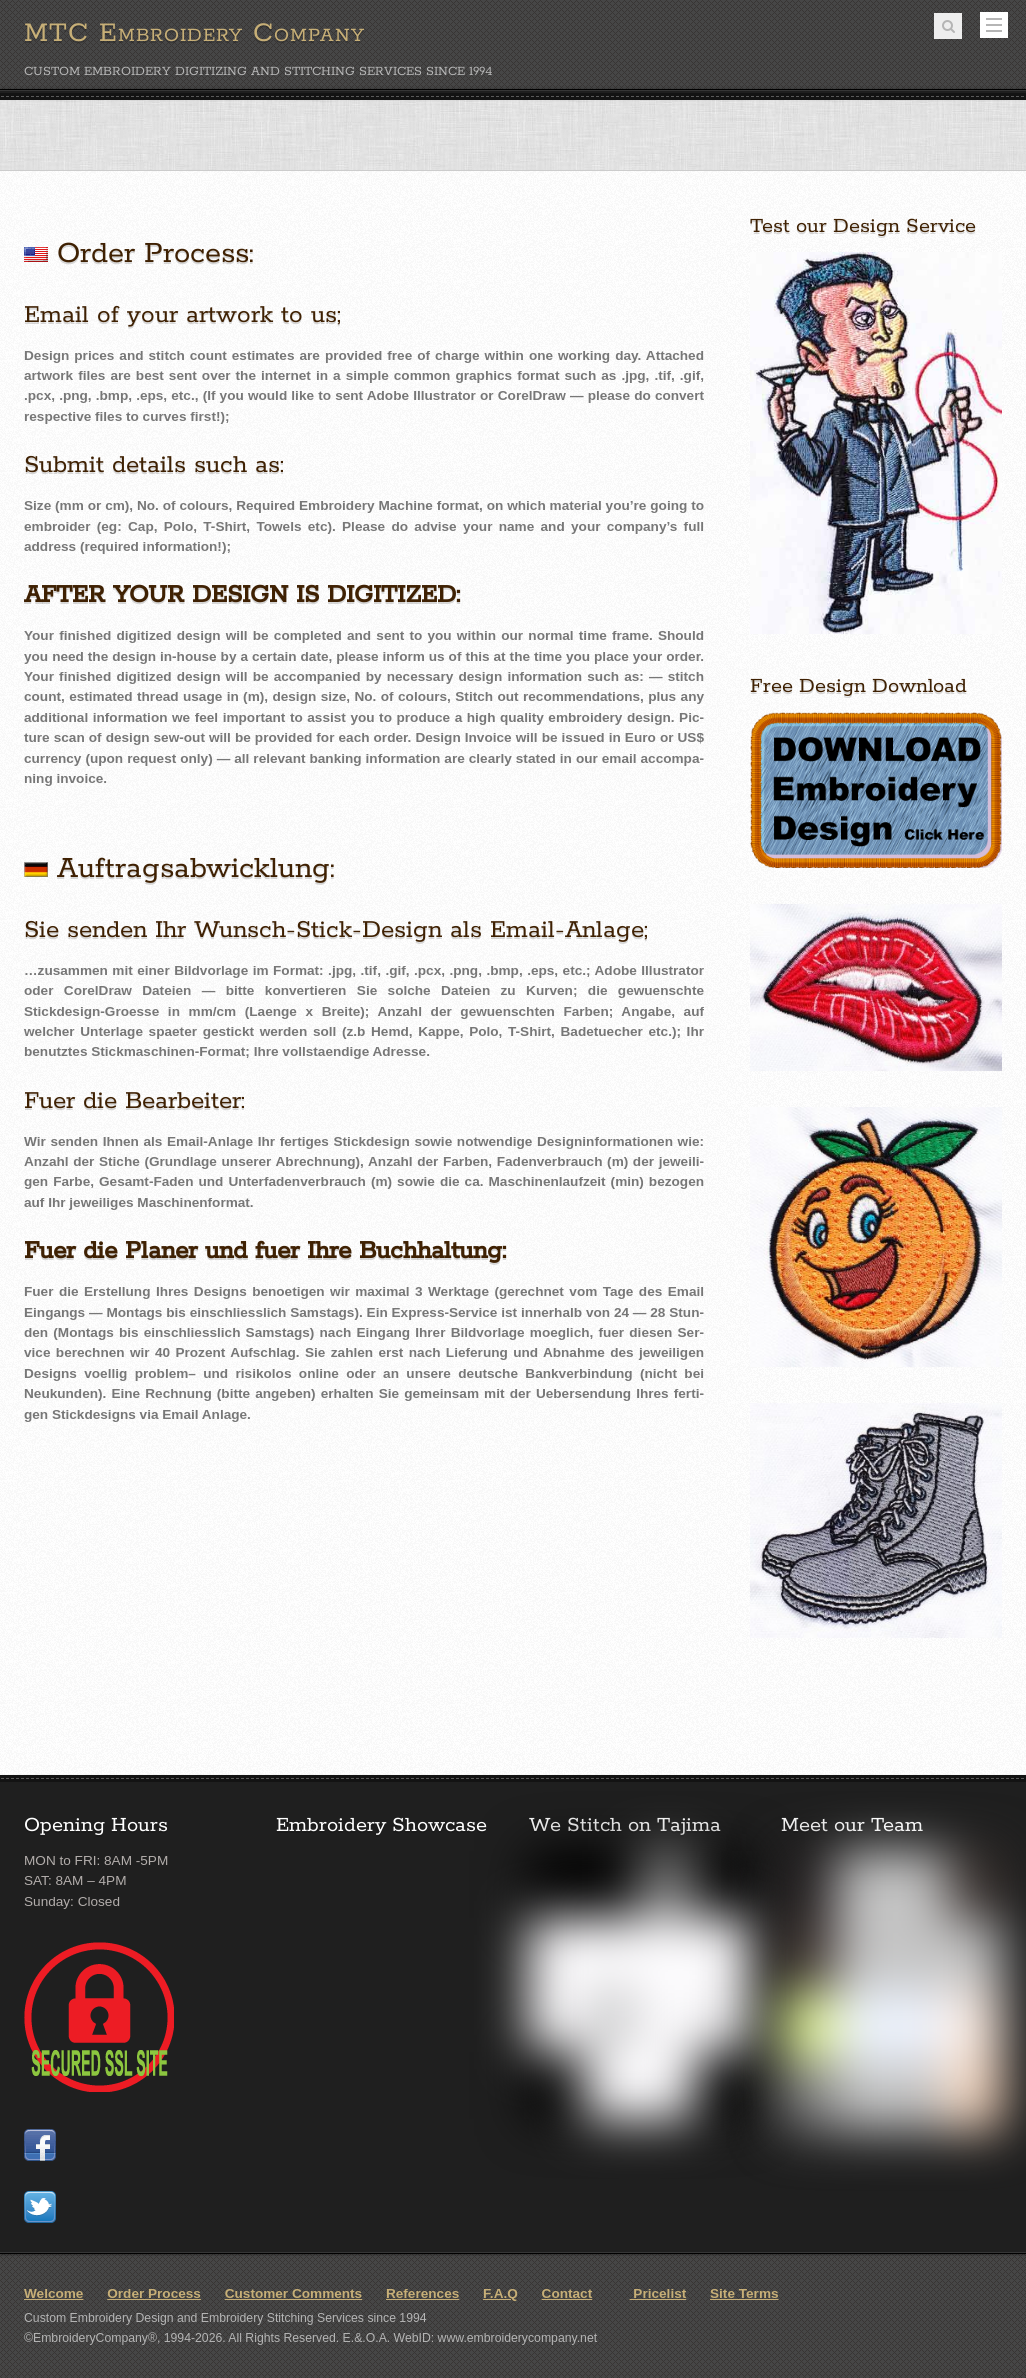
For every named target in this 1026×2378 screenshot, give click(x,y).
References (422, 2293)
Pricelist (651, 2293)
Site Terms (744, 2293)
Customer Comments (293, 2293)
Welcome (53, 2293)
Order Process (154, 2293)
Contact (567, 2293)
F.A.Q (500, 2293)
